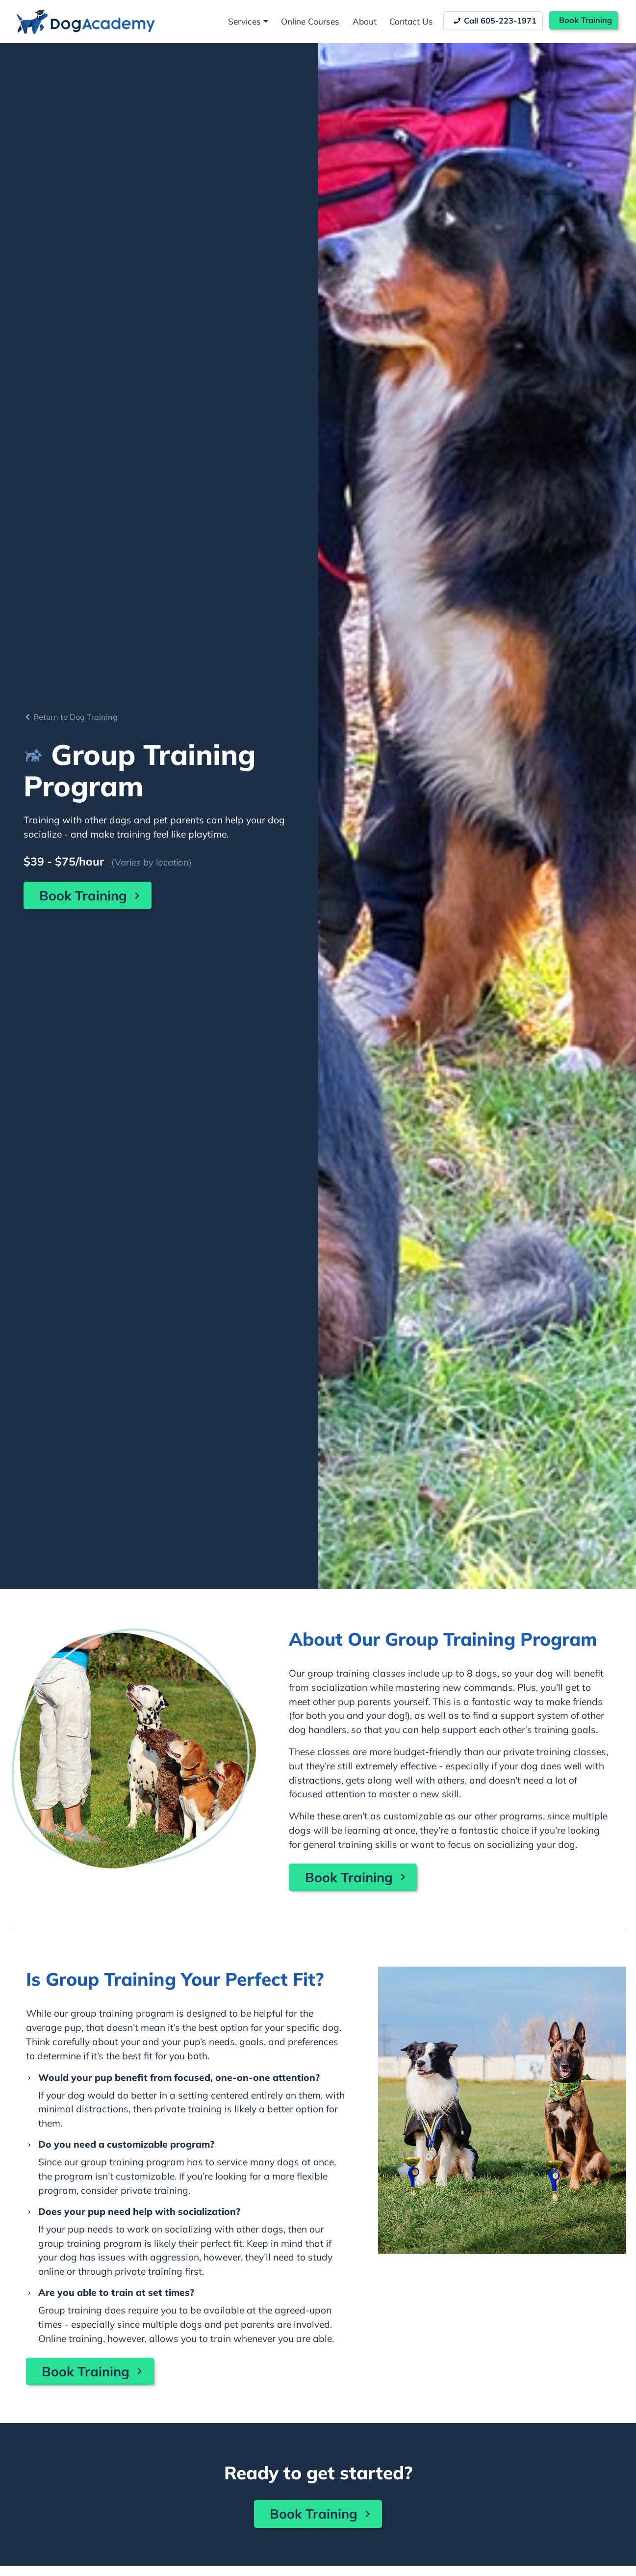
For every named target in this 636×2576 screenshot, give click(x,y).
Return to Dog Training (71, 717)
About (365, 21)
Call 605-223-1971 (494, 21)
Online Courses (310, 21)
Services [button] (244, 21)
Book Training (585, 20)
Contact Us (411, 21)
